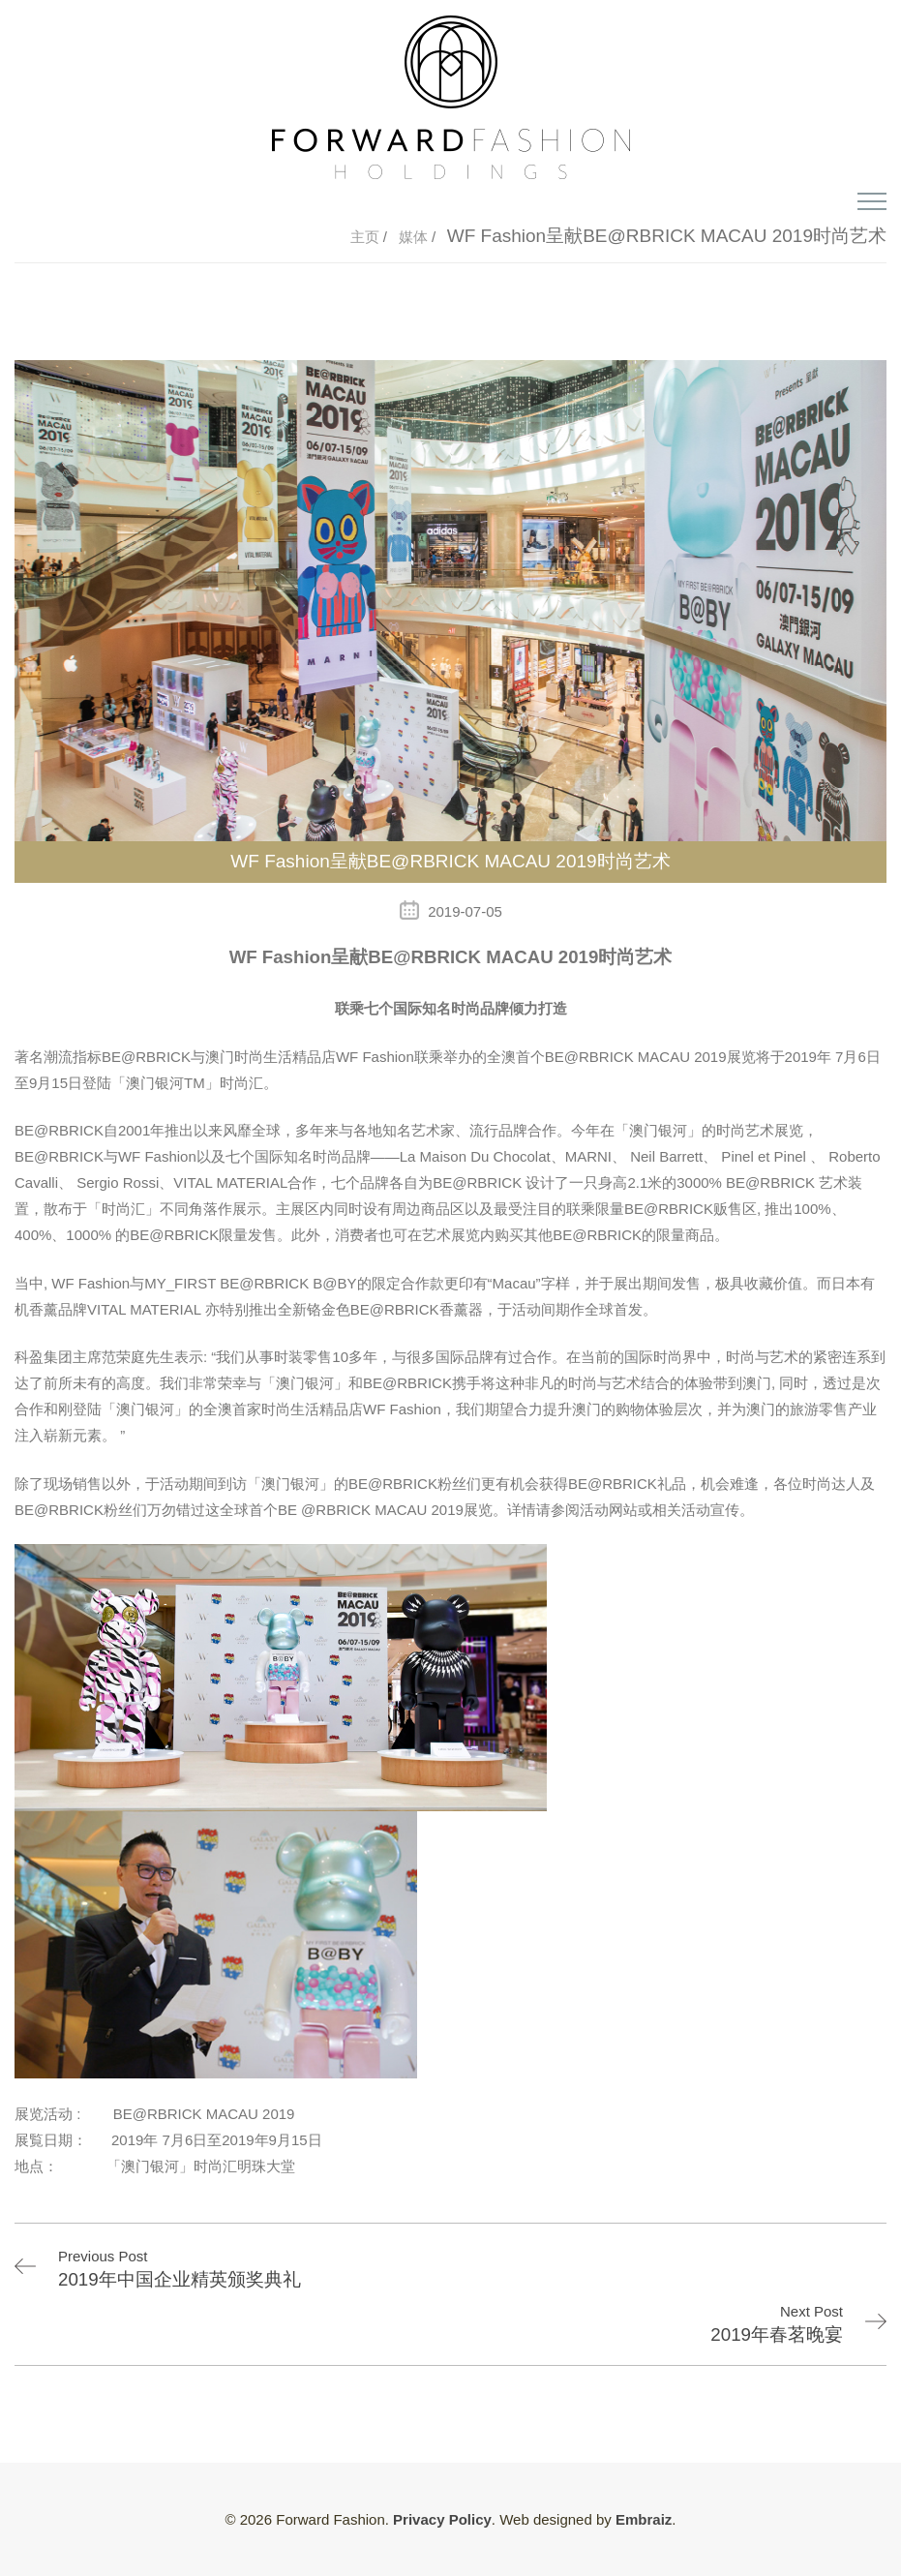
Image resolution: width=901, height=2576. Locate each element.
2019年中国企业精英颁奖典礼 (179, 2279)
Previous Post (103, 2256)
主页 (366, 236)
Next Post (811, 2311)
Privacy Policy (442, 2519)
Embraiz (644, 2519)
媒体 (415, 236)
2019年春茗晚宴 (776, 2334)
